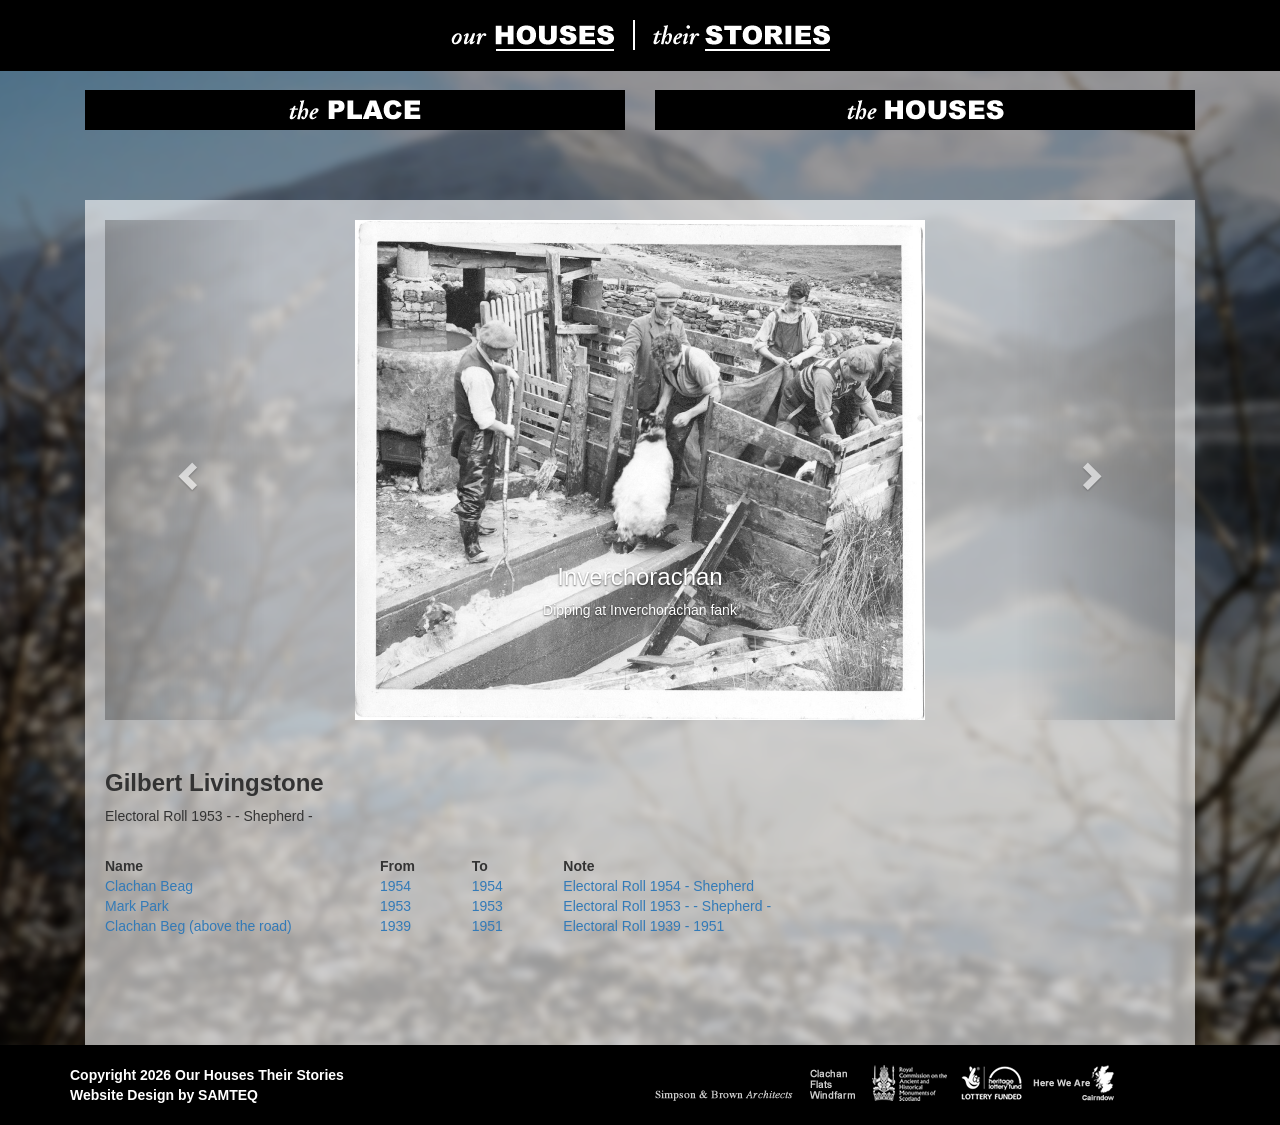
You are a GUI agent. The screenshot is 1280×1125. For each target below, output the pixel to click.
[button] (185, 470)
